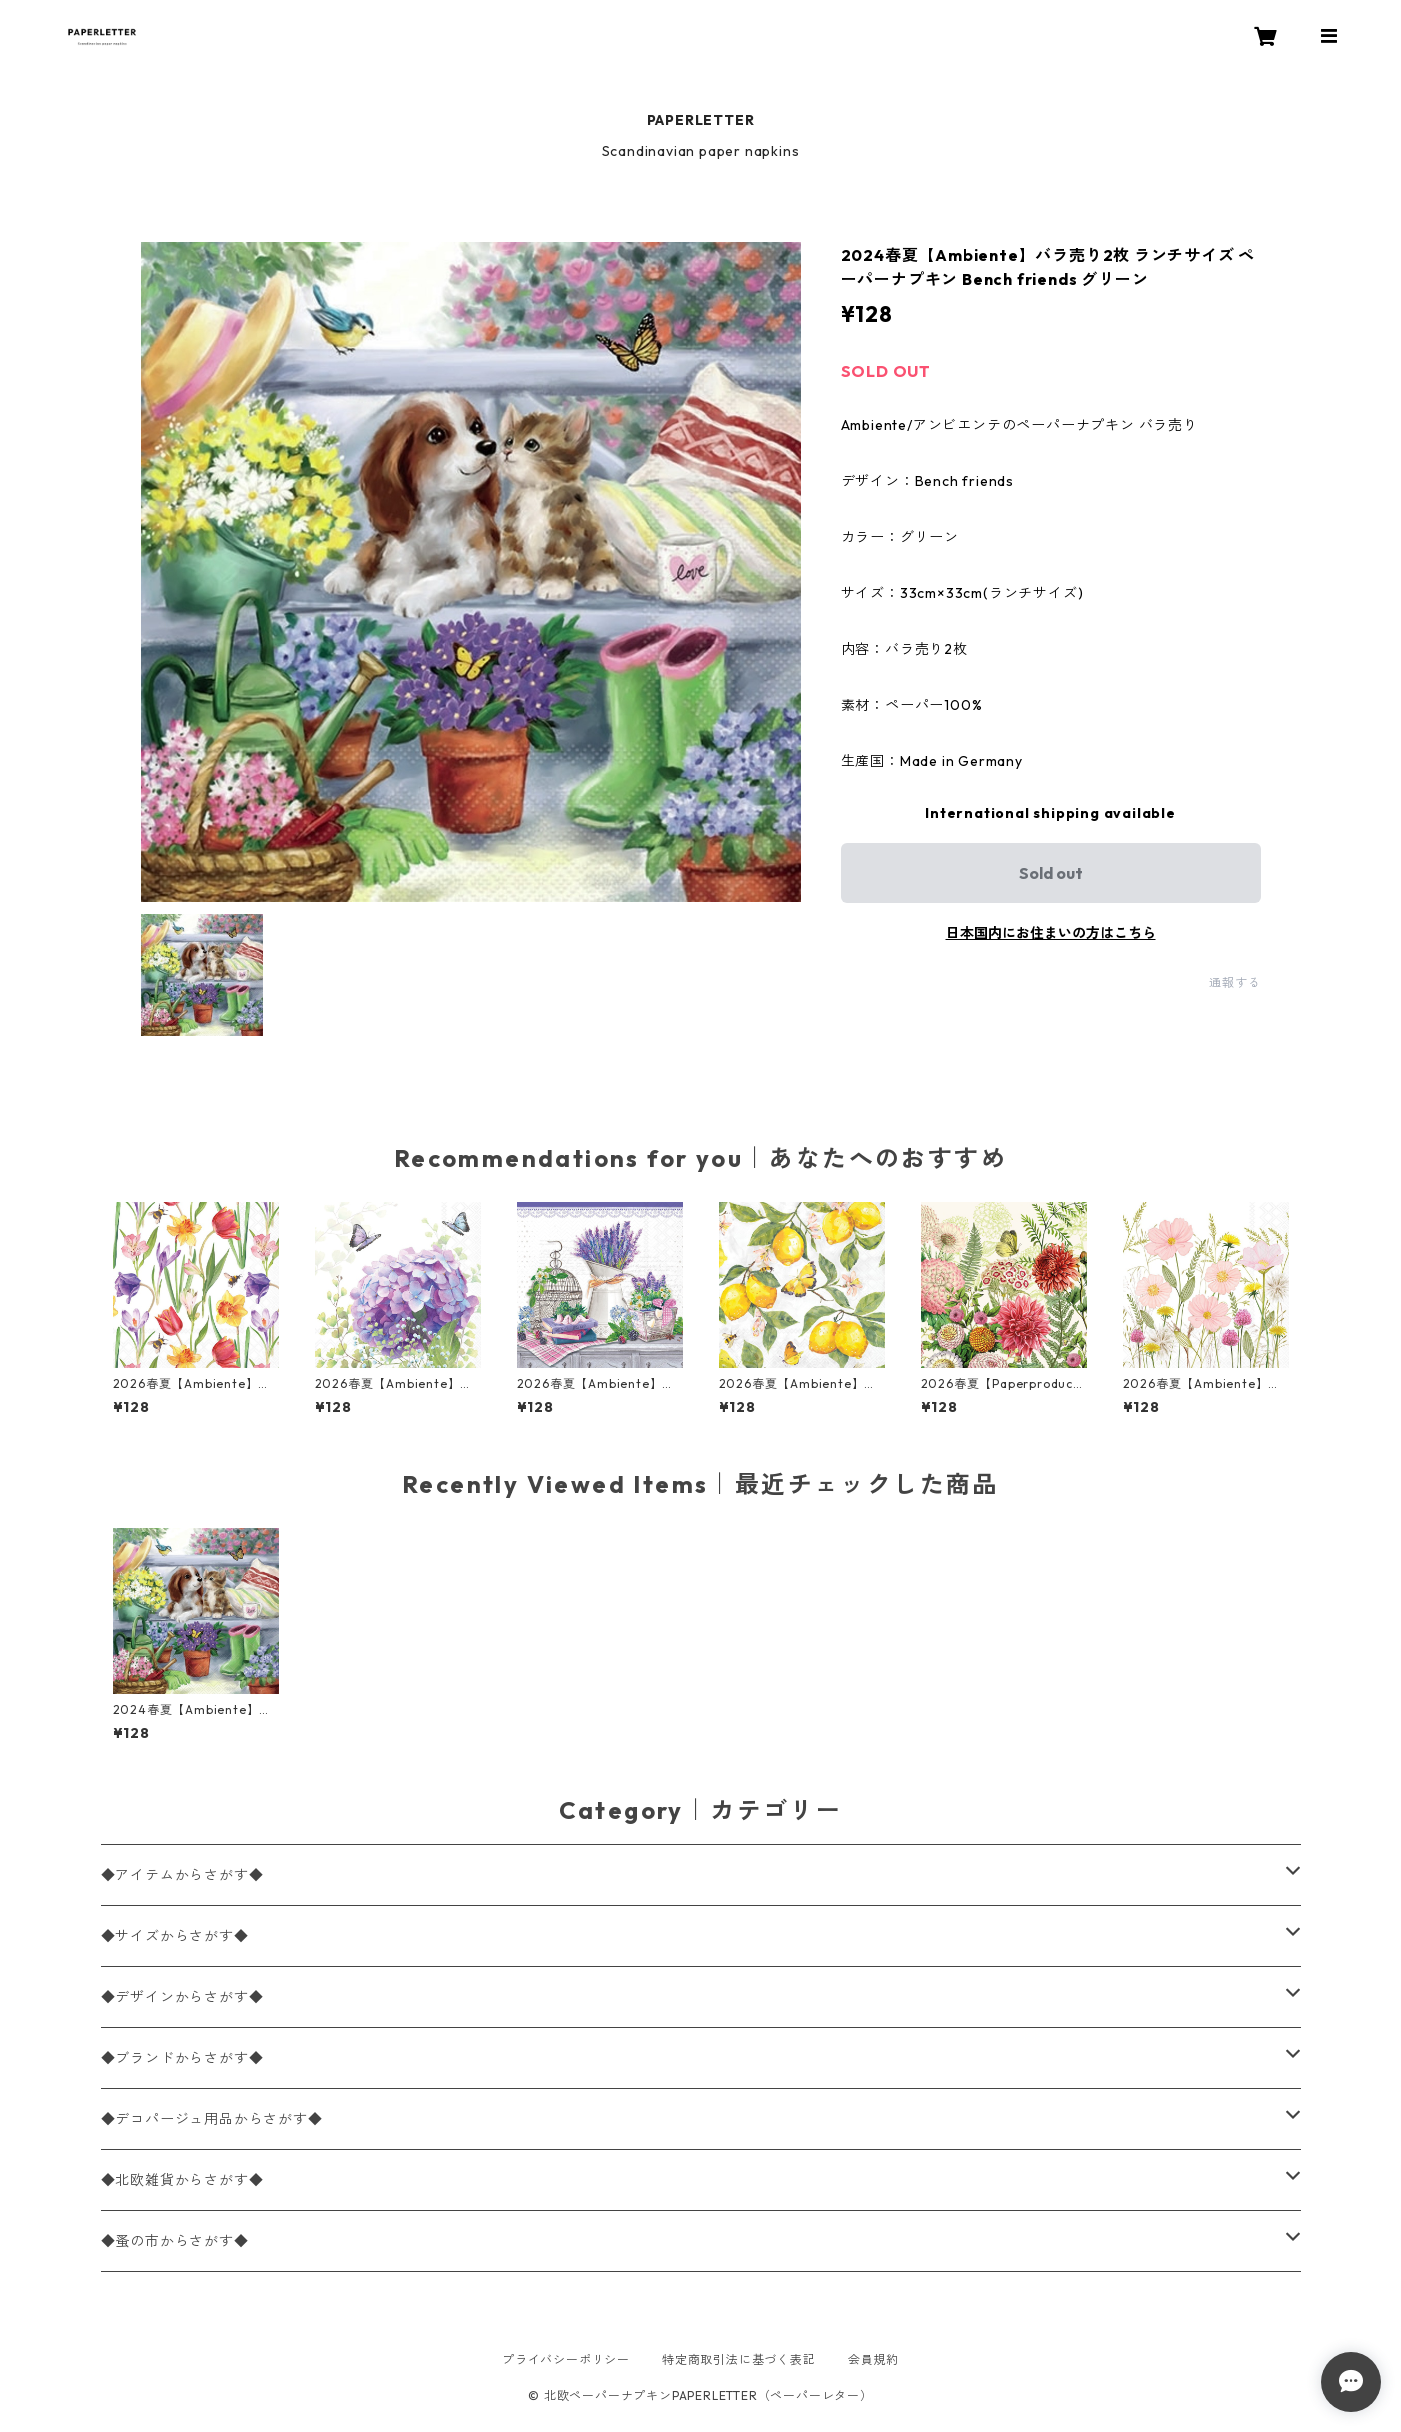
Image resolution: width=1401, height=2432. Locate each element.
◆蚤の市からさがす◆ (175, 2241)
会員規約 (873, 2359)
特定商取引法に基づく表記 (739, 2359)
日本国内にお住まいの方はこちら (1051, 933)
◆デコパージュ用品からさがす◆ (212, 2119)
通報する (1234, 982)
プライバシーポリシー (566, 2359)
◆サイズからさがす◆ (175, 1936)
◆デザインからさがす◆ (182, 1997)
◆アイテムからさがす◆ (182, 1875)
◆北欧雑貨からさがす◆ (182, 2180)
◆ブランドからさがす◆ (182, 2058)
